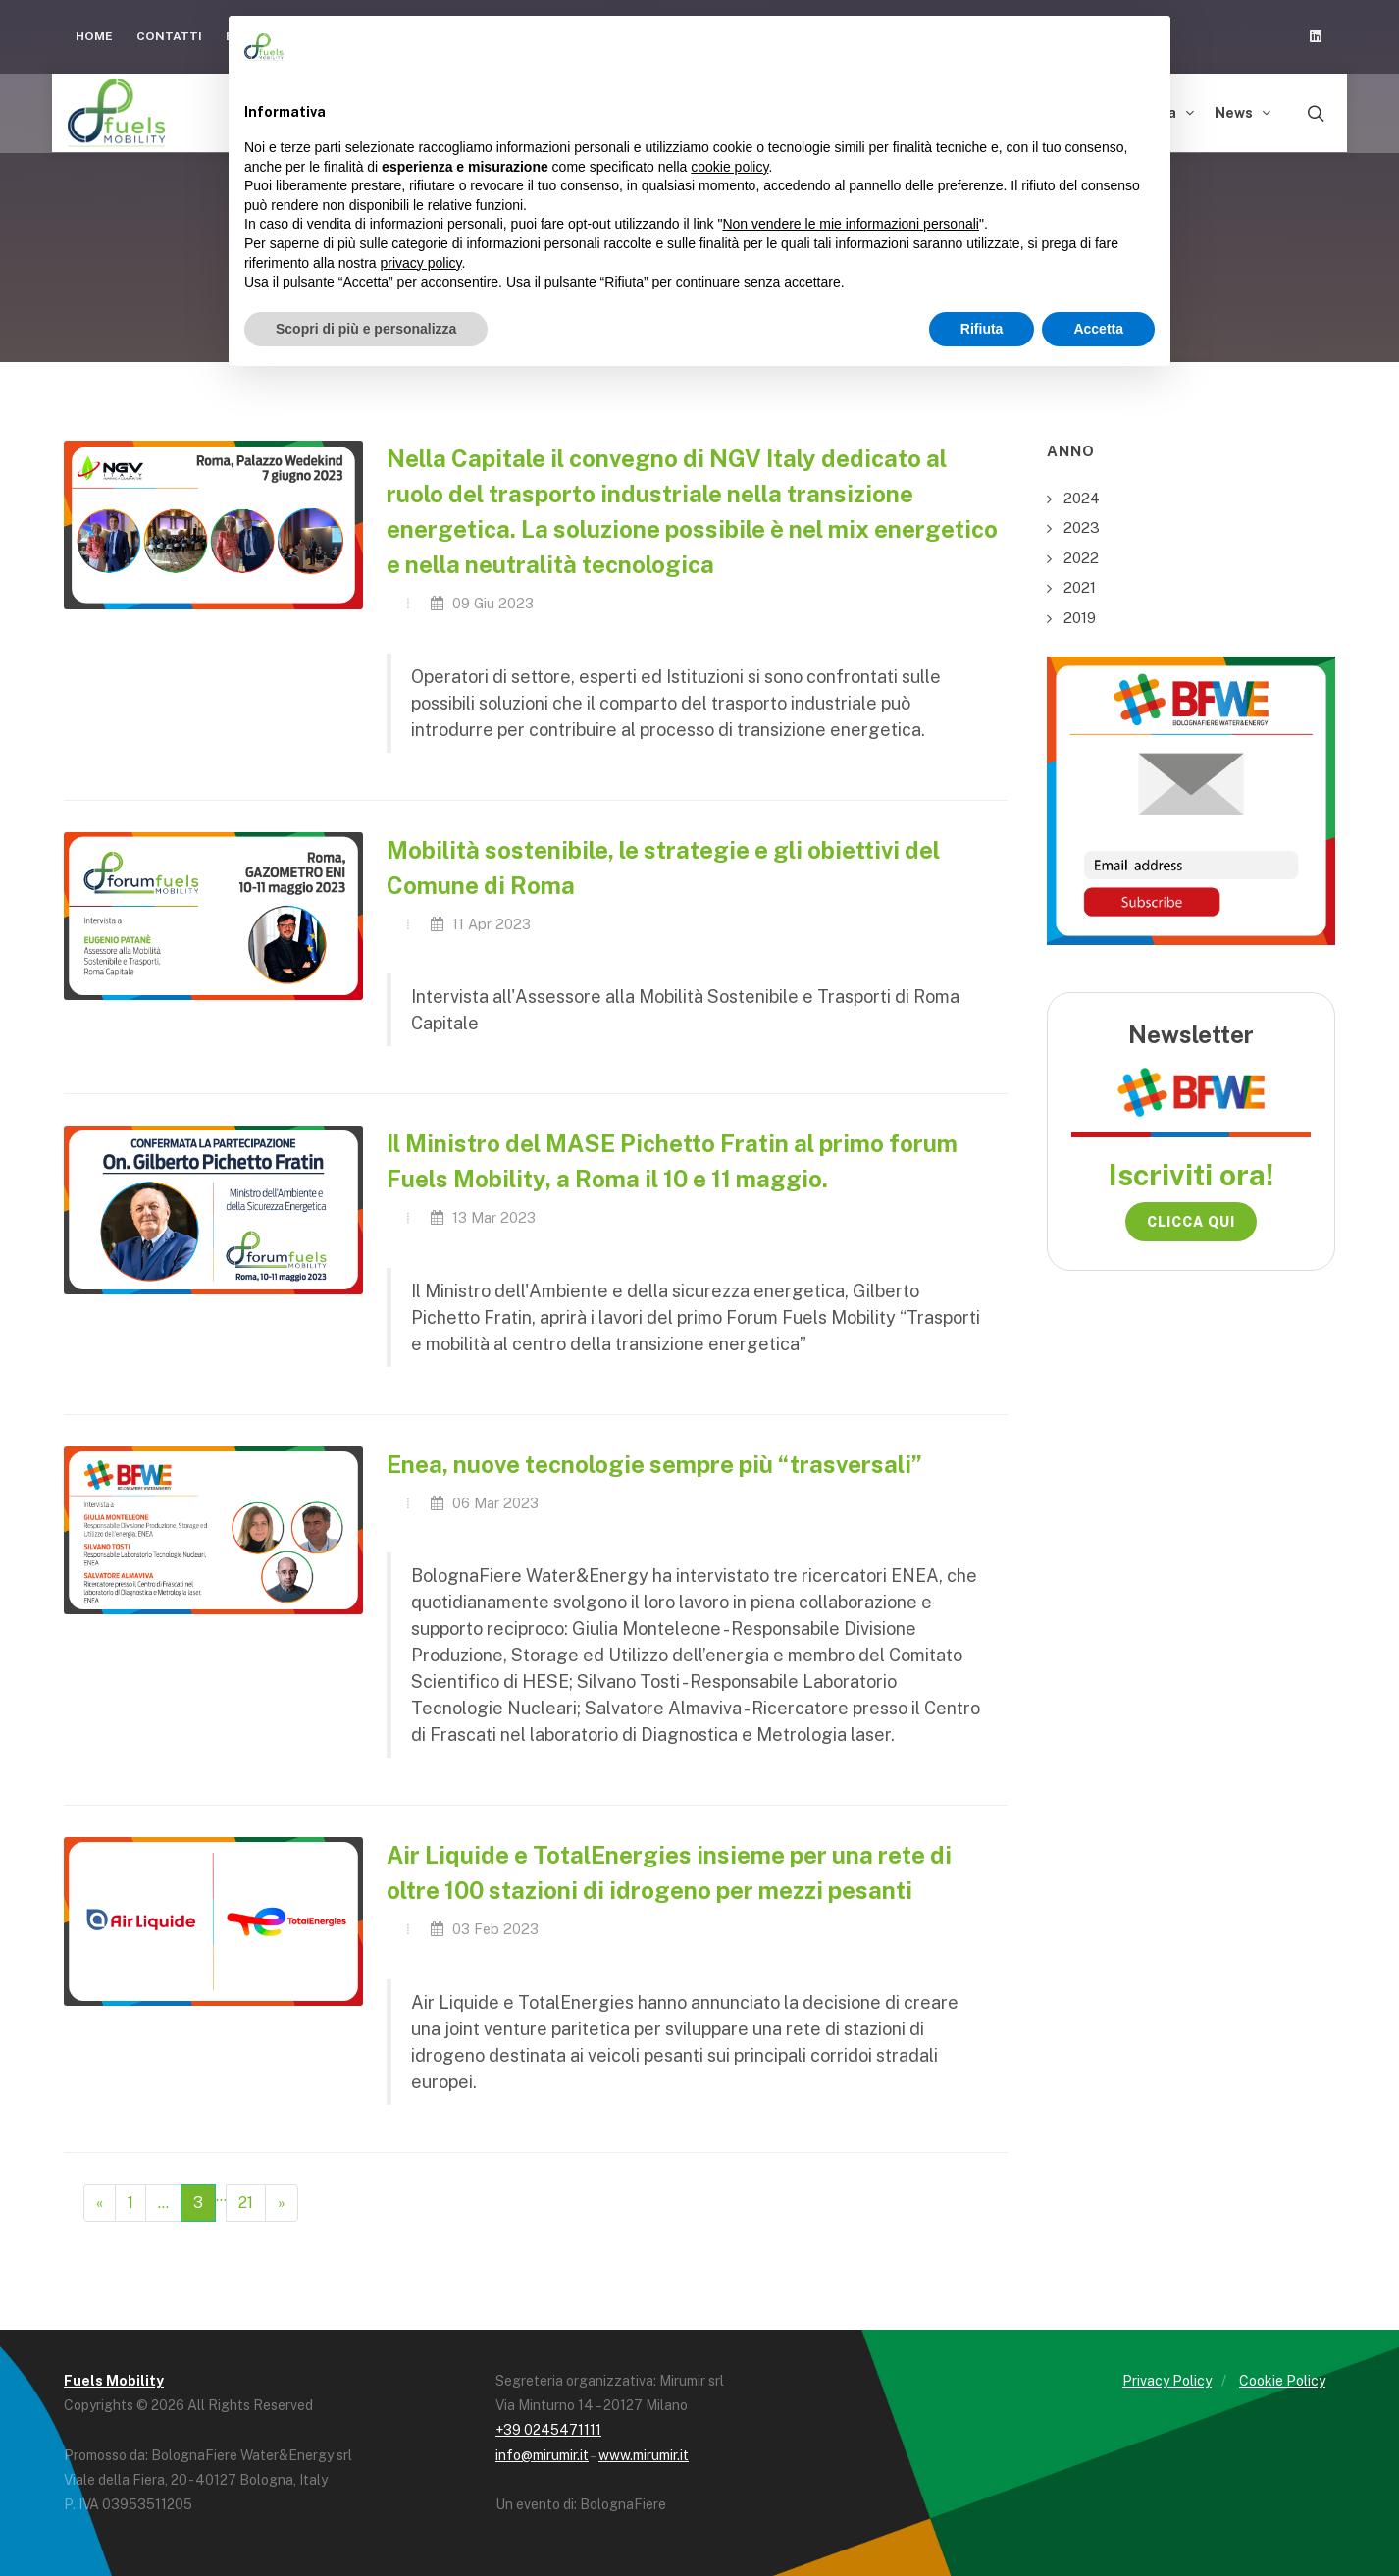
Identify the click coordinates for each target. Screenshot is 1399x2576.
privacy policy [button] (421, 263)
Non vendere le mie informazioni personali (850, 224)
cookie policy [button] (729, 167)
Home (94, 36)
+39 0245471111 (548, 2430)
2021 (1079, 587)
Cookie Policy (1282, 2381)
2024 (1081, 498)
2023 (1081, 527)
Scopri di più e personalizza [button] (366, 329)
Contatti (169, 36)
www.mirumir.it (643, 2455)
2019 (1079, 617)
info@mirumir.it (542, 2455)
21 (245, 2202)
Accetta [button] (1098, 329)
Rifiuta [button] (982, 329)
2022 (1081, 558)
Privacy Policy (1167, 2381)
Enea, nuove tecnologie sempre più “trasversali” (654, 1464)
